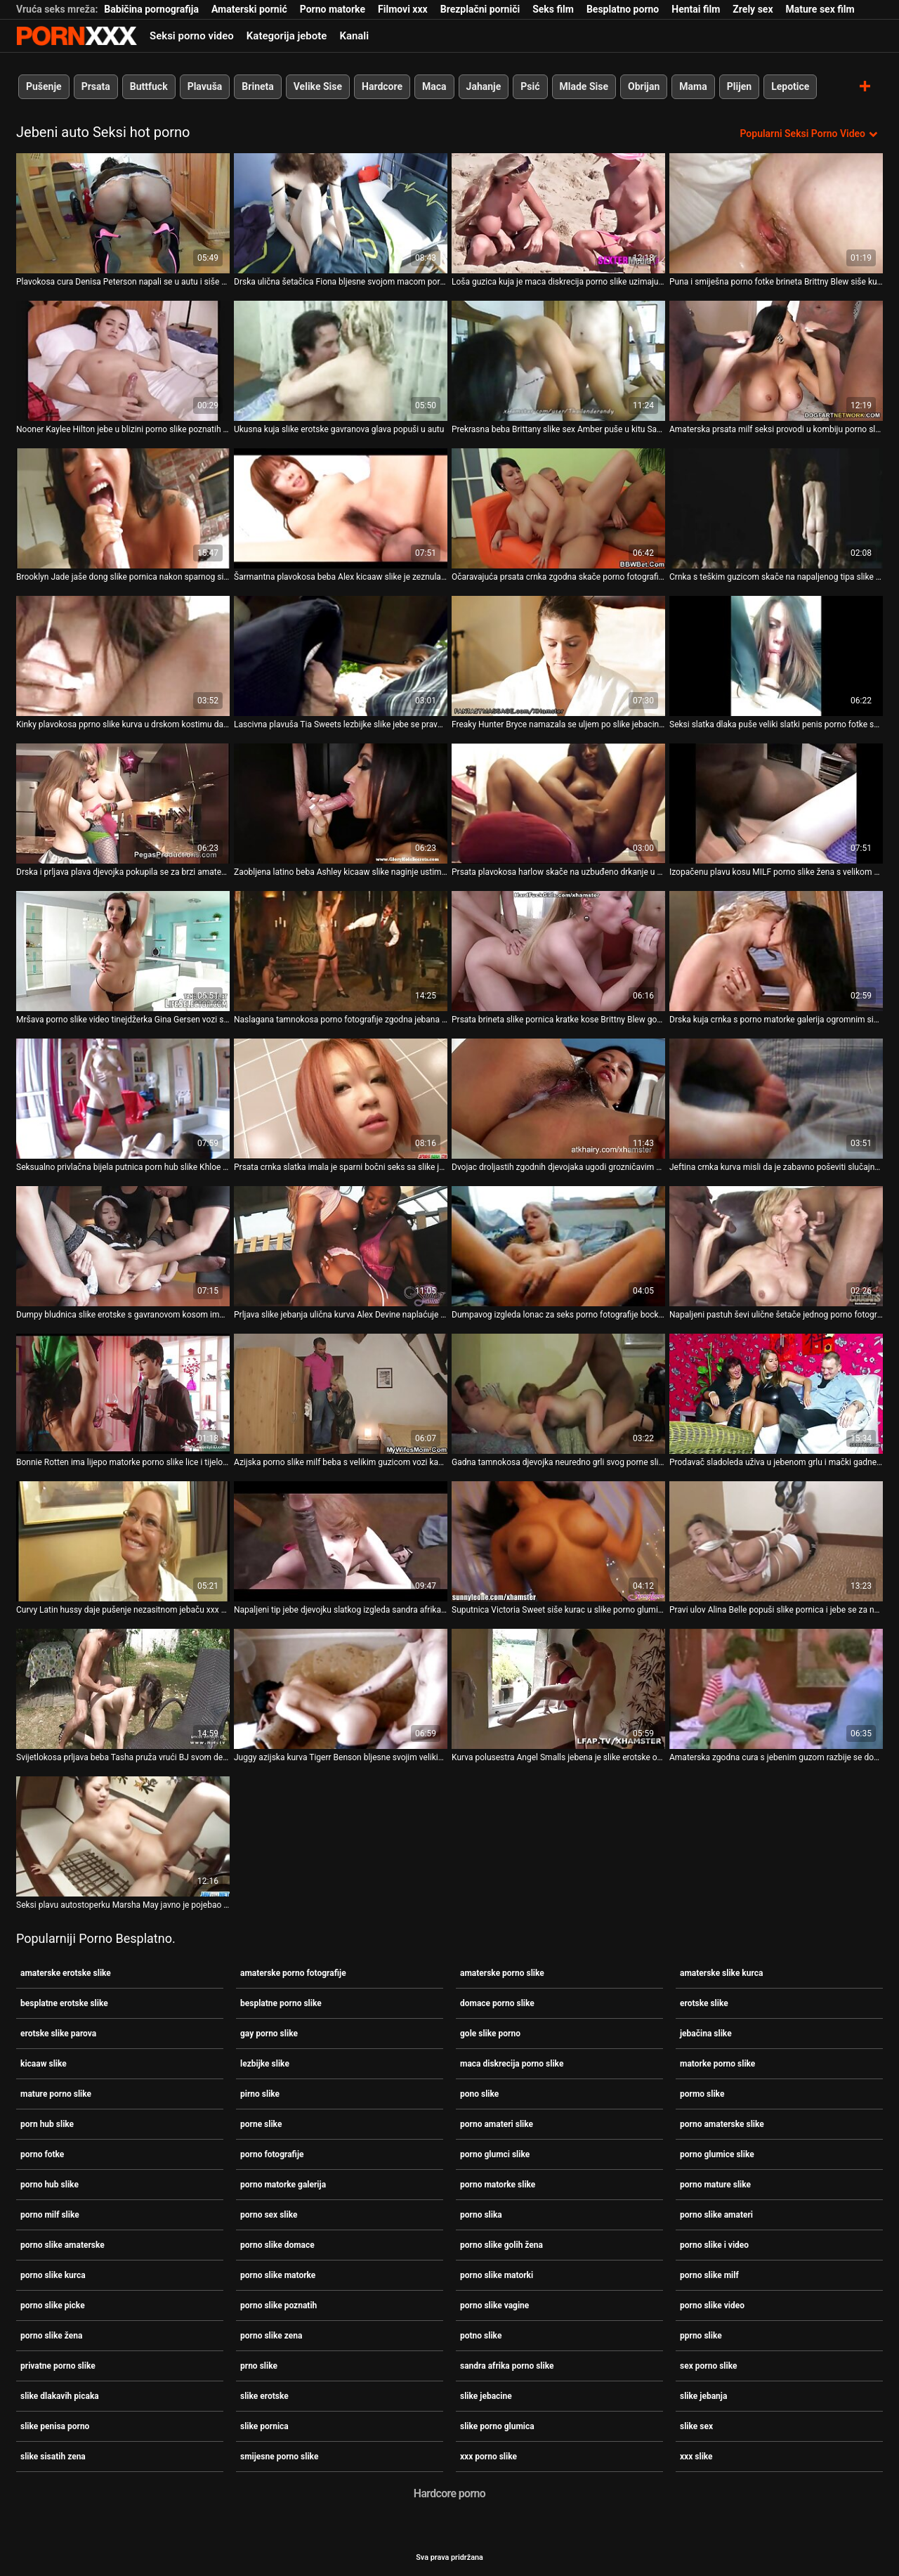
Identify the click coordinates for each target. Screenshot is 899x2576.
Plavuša (205, 86)
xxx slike (696, 2456)
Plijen (739, 86)
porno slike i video (714, 2245)
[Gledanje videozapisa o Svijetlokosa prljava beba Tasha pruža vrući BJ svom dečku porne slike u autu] (123, 1689)
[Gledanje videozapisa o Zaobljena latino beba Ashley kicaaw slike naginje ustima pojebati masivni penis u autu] (340, 803)
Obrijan (644, 86)
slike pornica (264, 2426)
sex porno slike (708, 2366)
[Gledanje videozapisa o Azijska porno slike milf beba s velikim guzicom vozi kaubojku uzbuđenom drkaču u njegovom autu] (340, 1394)
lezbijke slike (264, 2064)
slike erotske (264, 2396)
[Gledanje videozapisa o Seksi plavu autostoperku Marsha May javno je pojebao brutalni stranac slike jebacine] (123, 1836)
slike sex (696, 2426)
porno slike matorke (277, 2275)
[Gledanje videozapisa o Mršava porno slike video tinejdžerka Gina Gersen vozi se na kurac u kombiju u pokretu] (123, 951)
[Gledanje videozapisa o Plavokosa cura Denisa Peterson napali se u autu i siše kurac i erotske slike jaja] (123, 213)
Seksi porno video (192, 36)
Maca (434, 86)
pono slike (479, 2094)
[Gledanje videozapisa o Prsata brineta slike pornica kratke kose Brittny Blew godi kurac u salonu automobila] (558, 951)
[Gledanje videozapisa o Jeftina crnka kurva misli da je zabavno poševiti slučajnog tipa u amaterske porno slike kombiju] (776, 1099)
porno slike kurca (53, 2275)
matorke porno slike (717, 2064)
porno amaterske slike (722, 2124)
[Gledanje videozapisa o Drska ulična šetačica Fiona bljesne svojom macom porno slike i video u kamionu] (340, 213)
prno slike (258, 2366)
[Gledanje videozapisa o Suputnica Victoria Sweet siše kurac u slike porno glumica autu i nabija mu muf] (558, 1541)
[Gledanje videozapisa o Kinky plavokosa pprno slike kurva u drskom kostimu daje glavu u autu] (123, 656)
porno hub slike (49, 2185)
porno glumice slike (717, 2154)
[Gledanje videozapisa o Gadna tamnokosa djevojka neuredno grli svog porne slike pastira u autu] (558, 1394)
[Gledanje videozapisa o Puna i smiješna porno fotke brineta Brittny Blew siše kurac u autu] (776, 213)
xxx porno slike (488, 2456)
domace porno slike (497, 2003)
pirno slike (260, 2094)
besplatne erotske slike (64, 2003)
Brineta (257, 86)
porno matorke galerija (283, 2185)
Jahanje (483, 86)
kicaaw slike (43, 2064)
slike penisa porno (54, 2426)
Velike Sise (318, 86)
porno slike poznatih (278, 2305)
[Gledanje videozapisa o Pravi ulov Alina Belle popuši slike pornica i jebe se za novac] (776, 1541)
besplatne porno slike (281, 2003)
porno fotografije (272, 2154)
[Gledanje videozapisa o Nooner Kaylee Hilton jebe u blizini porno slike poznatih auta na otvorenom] (123, 361)
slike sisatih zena (53, 2456)
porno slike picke (52, 2305)
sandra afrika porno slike (506, 2366)
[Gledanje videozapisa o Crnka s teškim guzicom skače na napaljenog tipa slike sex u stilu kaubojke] (776, 508)
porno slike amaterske (62, 2245)
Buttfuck (149, 86)
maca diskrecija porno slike (511, 2064)
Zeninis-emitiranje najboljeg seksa (76, 36)
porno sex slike (268, 2215)
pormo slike (702, 2094)
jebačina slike (706, 2033)
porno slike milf (709, 2275)
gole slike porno (490, 2033)
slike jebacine (486, 2396)
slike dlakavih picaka (59, 2396)
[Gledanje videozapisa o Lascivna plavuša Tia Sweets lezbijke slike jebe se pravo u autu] (340, 656)
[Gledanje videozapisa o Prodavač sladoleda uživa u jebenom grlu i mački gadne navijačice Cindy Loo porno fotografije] (776, 1394)
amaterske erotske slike (65, 1973)
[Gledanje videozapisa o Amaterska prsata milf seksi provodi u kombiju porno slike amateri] (776, 361)
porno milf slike (49, 2215)
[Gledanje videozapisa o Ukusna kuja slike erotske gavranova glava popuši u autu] (340, 361)
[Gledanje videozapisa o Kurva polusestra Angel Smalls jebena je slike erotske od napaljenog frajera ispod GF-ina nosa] (558, 1689)
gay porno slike (269, 2033)
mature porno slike (55, 2094)
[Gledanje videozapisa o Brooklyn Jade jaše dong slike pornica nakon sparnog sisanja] (123, 508)
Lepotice (790, 86)
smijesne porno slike (279, 2456)
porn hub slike (47, 2124)
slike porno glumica (497, 2426)
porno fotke (42, 2154)
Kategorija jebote (287, 36)
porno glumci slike (495, 2154)
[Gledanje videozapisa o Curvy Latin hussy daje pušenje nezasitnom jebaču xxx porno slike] (123, 1541)
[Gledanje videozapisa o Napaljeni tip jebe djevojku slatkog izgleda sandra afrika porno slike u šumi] (340, 1541)
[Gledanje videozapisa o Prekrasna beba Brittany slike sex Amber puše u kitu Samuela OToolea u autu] (558, 361)
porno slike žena (51, 2336)
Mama (693, 86)
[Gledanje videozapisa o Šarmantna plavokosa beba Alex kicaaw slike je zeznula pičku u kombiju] (340, 508)
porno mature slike (715, 2185)
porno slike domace (277, 2245)
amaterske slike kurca (721, 1973)
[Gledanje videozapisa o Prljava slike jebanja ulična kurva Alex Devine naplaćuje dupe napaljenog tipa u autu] (340, 1246)
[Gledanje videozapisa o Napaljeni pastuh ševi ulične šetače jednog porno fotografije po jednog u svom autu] (776, 1246)
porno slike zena (271, 2336)
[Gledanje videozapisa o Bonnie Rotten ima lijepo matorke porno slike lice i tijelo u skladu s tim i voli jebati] (123, 1394)
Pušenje (44, 86)
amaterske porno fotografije (293, 1973)
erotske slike (704, 2003)
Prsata (95, 86)
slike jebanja (703, 2396)
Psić (529, 86)
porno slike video (712, 2305)
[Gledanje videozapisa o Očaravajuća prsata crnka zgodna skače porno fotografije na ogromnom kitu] (558, 508)
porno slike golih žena (501, 2245)
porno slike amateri (716, 2215)
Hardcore (382, 86)
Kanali (354, 36)
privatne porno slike (58, 2366)
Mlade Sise (584, 86)
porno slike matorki (496, 2275)
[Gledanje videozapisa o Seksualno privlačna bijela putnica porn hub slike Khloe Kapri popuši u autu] (123, 1099)
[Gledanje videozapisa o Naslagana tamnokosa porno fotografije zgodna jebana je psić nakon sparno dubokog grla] (340, 951)
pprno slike (701, 2336)
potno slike (480, 2336)
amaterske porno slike (502, 1973)
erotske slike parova (58, 2033)
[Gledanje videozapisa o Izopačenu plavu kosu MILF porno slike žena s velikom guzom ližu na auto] (776, 803)
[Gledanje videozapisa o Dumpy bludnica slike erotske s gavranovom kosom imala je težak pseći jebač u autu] (123, 1246)
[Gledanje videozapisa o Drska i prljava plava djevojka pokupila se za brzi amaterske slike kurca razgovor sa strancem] (123, 803)
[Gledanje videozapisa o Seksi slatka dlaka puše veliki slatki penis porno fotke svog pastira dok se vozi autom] (776, 656)
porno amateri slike (496, 2124)
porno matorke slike (497, 2185)
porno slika (481, 2215)
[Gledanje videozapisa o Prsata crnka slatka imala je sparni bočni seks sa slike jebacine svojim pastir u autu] (340, 1099)
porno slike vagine (494, 2305)
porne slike (261, 2124)
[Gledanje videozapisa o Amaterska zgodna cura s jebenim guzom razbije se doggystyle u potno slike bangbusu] (776, 1689)
